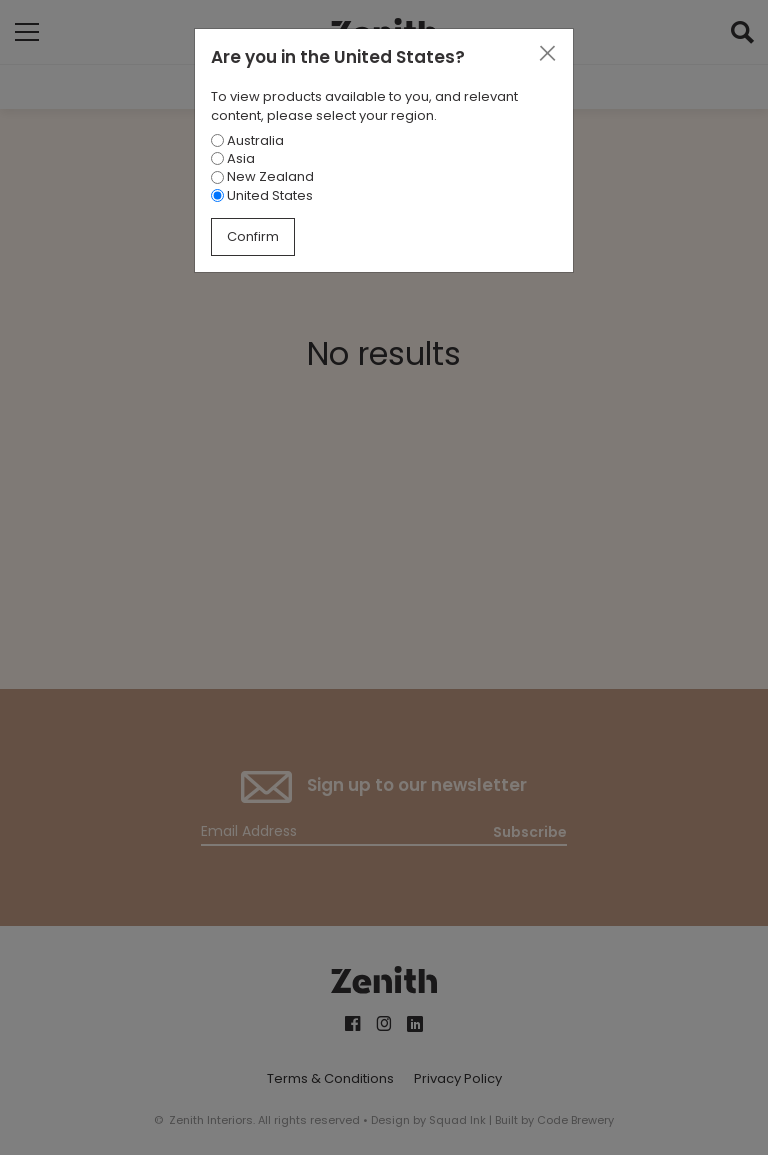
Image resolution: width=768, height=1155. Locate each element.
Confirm (253, 236)
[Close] (547, 54)
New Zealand (262, 176)
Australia (247, 140)
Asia (233, 158)
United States (262, 195)
